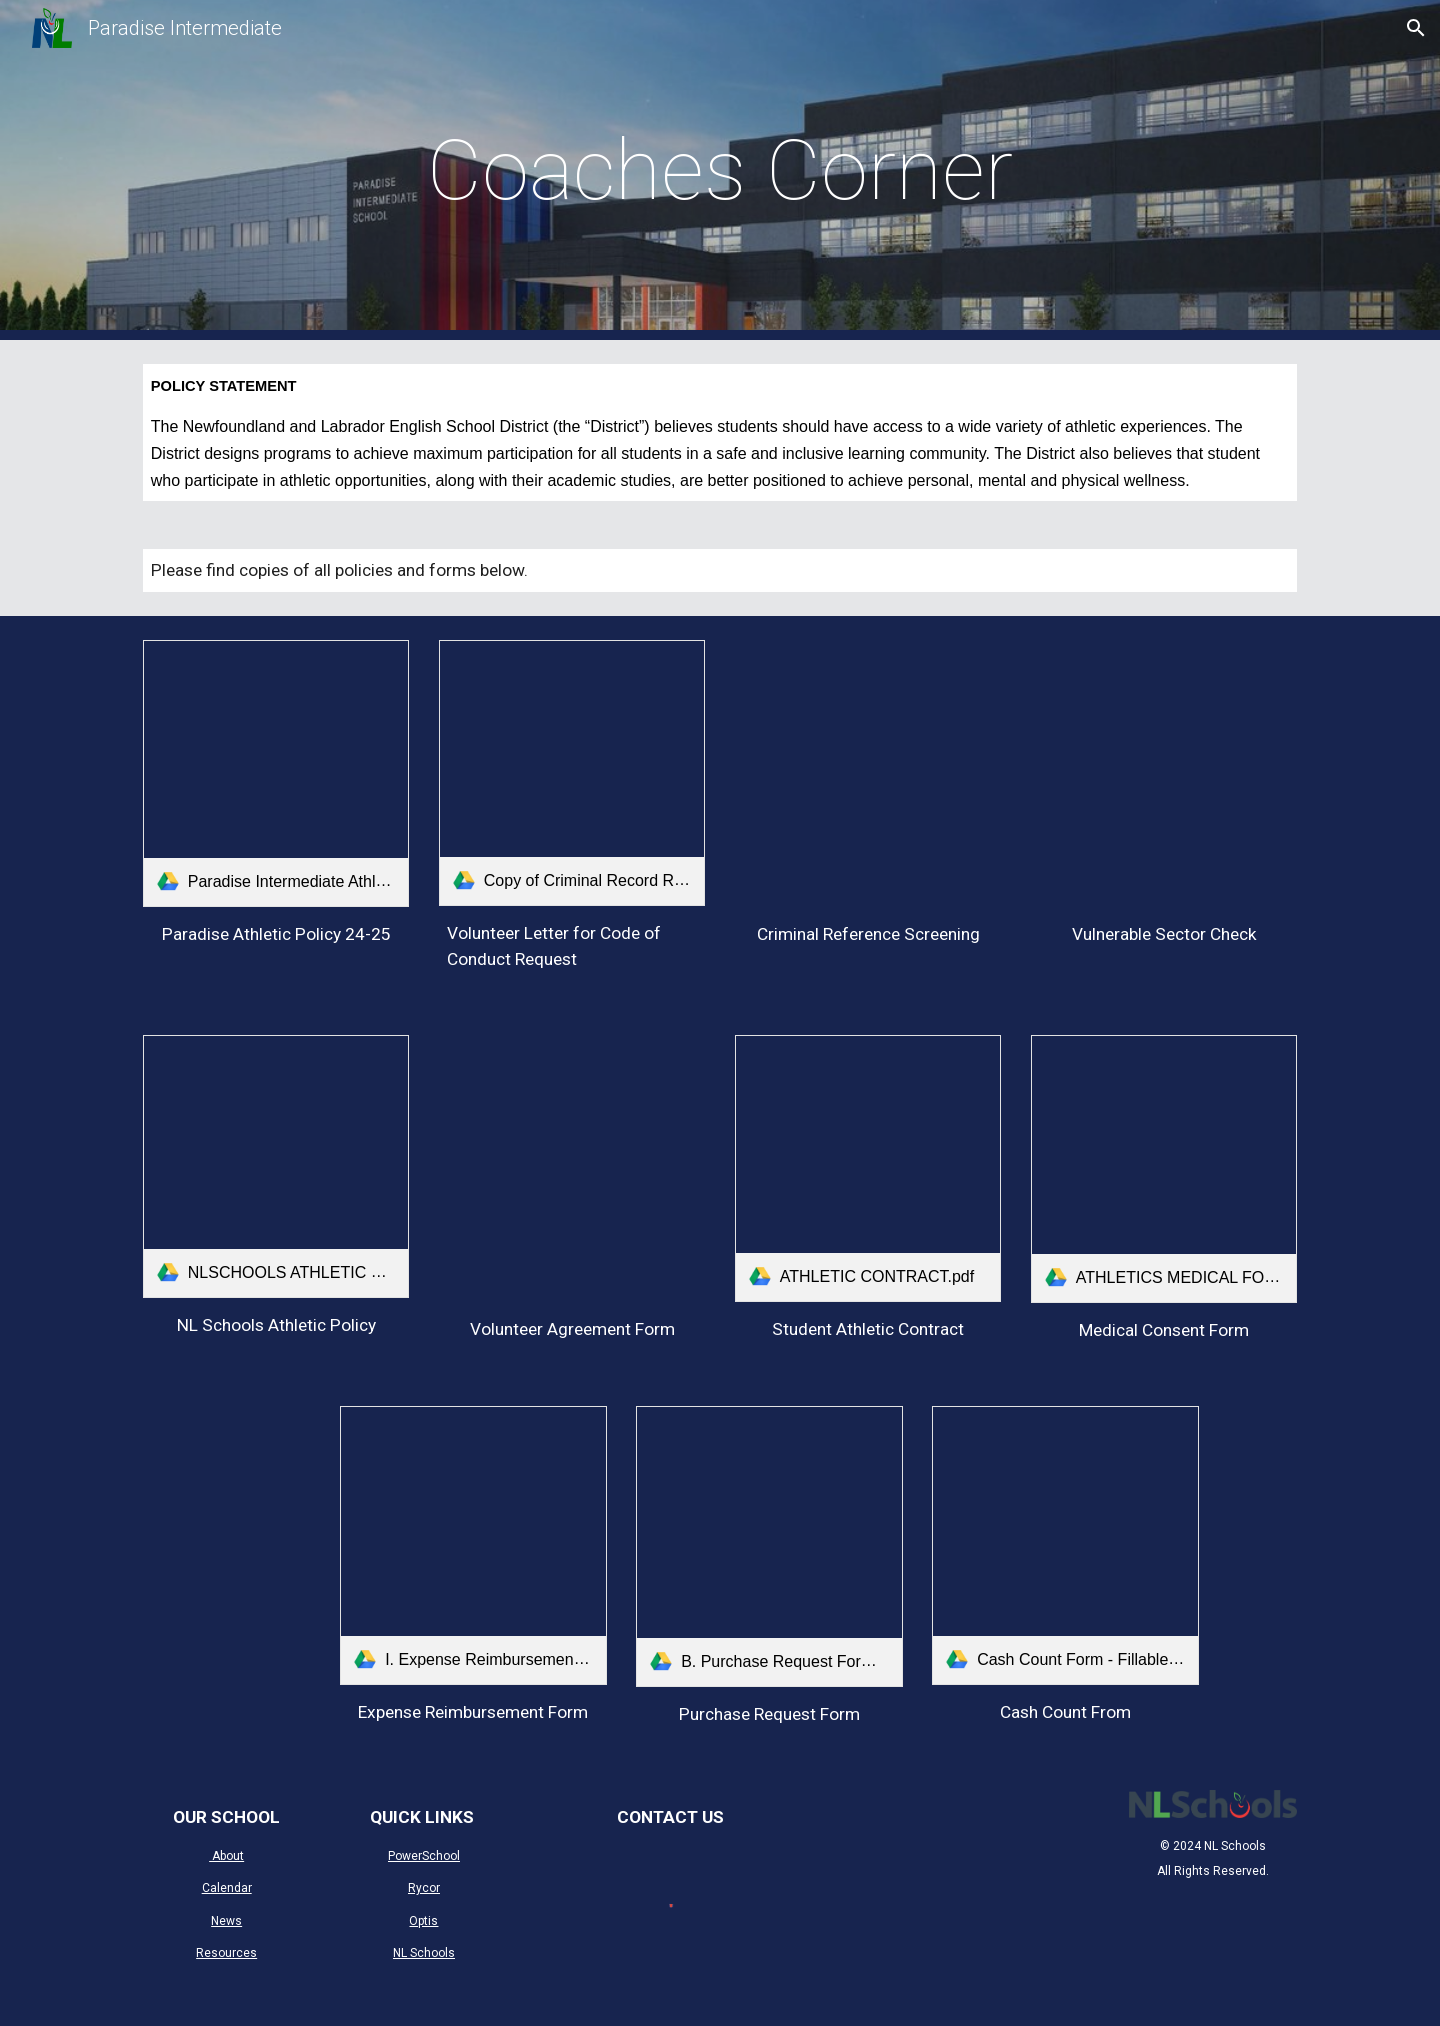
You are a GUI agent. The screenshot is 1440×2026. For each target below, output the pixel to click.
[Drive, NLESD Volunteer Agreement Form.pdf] (572, 1168)
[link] (276, 773)
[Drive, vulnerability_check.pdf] (1164, 773)
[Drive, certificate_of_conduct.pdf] (868, 773)
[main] (720, 170)
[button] (1416, 28)
